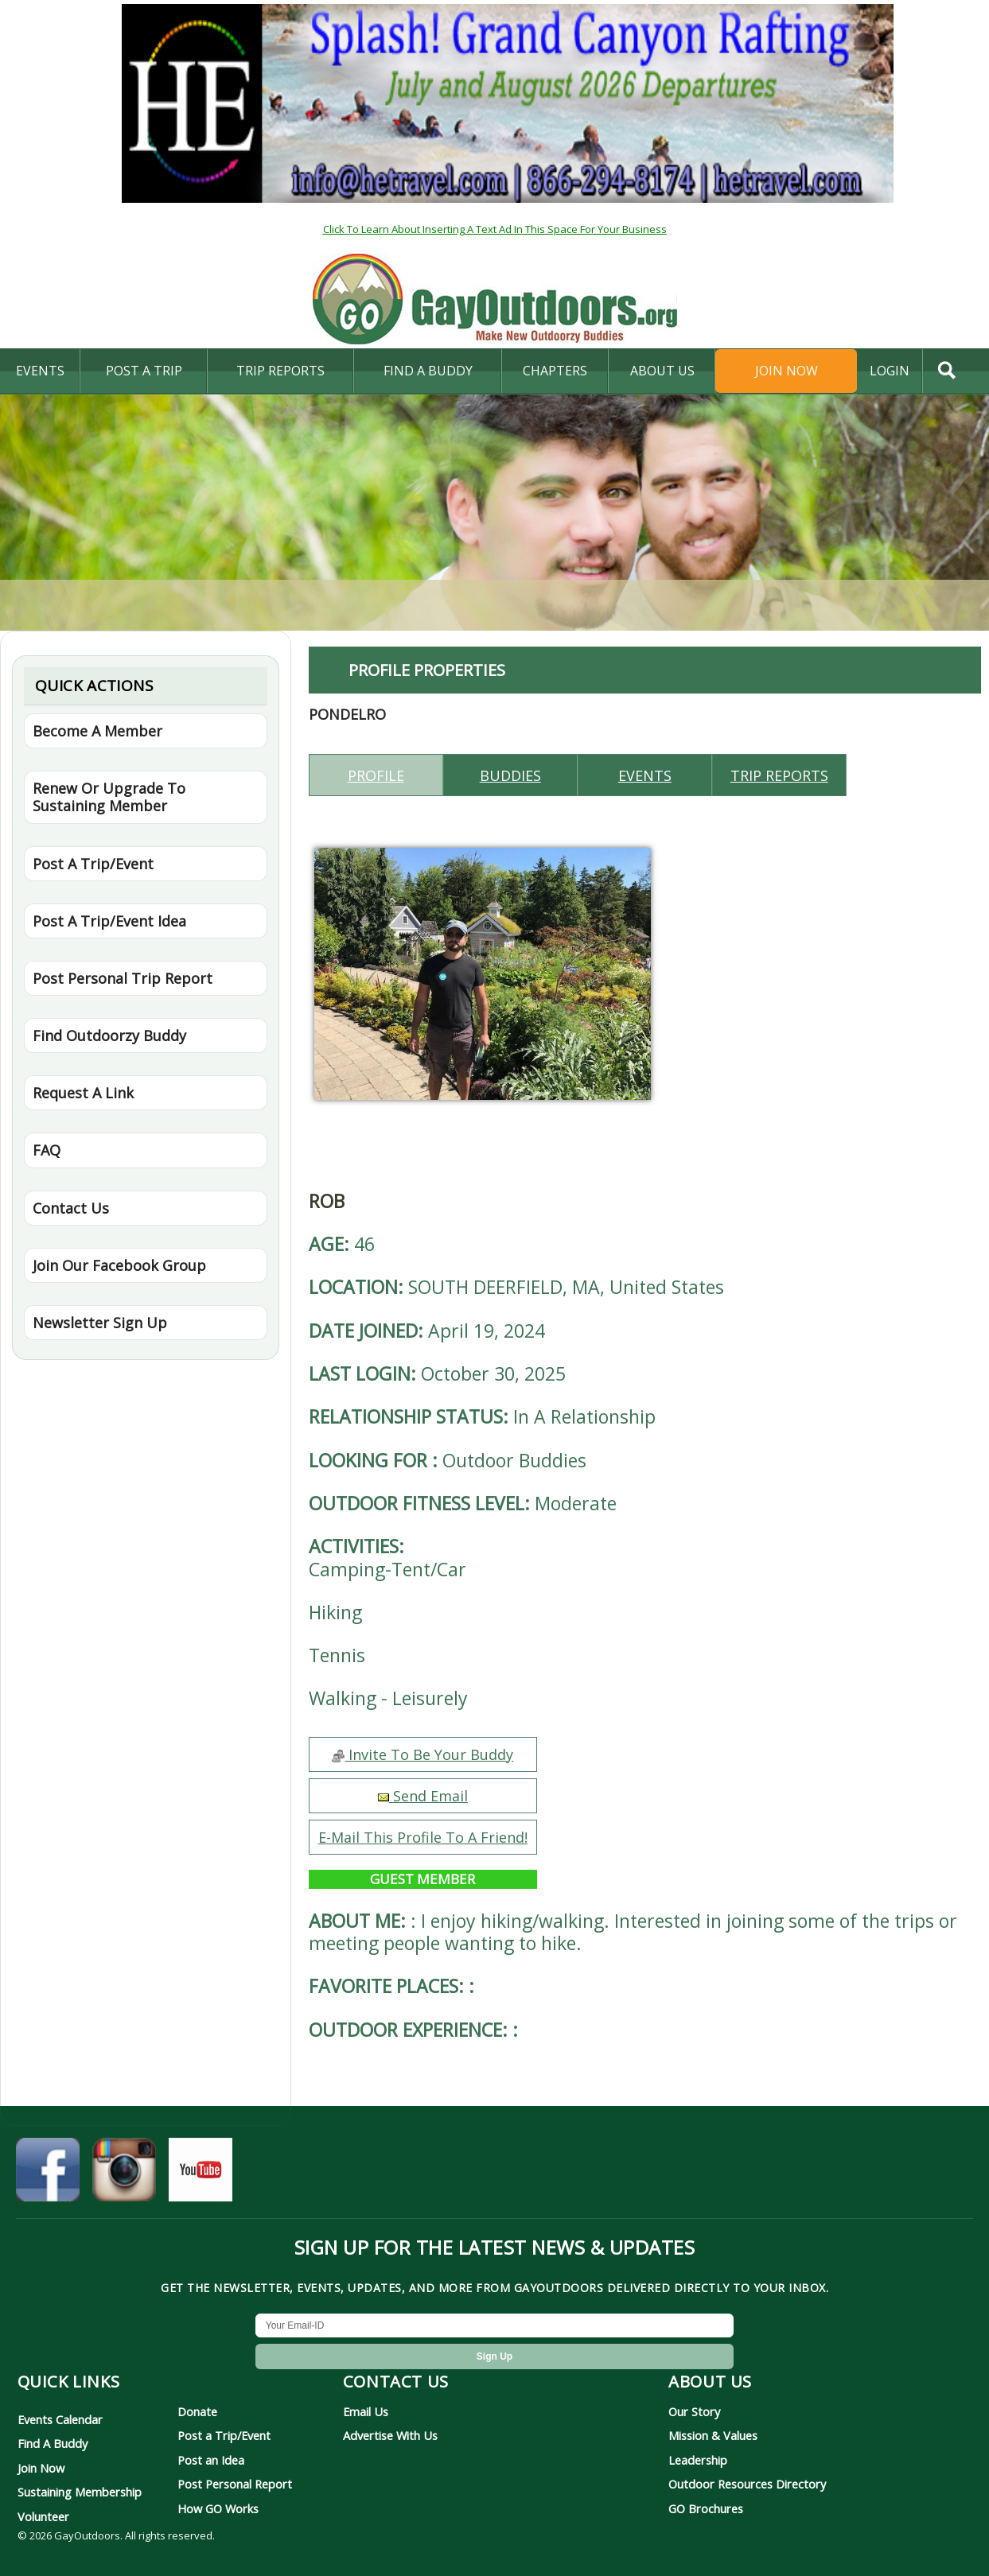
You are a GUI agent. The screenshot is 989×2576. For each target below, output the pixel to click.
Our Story (694, 2411)
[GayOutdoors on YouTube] (200, 2175)
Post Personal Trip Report (122, 978)
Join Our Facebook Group (119, 1265)
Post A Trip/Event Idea (109, 921)
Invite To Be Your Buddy (422, 1754)
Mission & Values (712, 2435)
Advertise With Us (390, 2435)
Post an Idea (210, 2460)
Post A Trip (144, 370)
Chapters (555, 370)
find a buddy (428, 370)
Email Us (365, 2411)
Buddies (510, 775)
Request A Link (83, 1092)
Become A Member (97, 730)
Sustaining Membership (80, 2492)
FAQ (46, 1150)
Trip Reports (280, 370)
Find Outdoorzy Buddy (109, 1035)
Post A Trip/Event (93, 863)
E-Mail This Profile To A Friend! (423, 1837)
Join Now (786, 370)
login (889, 370)
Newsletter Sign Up (100, 1322)
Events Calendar (60, 2419)
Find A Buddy (53, 2443)
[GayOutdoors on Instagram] (124, 2175)
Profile (376, 775)
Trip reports (779, 775)
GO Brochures (705, 2508)
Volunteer (43, 2516)
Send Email (423, 1795)
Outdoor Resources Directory (747, 2484)
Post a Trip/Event (224, 2435)
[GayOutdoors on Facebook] (48, 2175)
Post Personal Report (234, 2484)
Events (40, 370)
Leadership (697, 2460)
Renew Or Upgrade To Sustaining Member (109, 797)
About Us (662, 370)
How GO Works (218, 2508)
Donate (197, 2411)
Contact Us (71, 1208)
